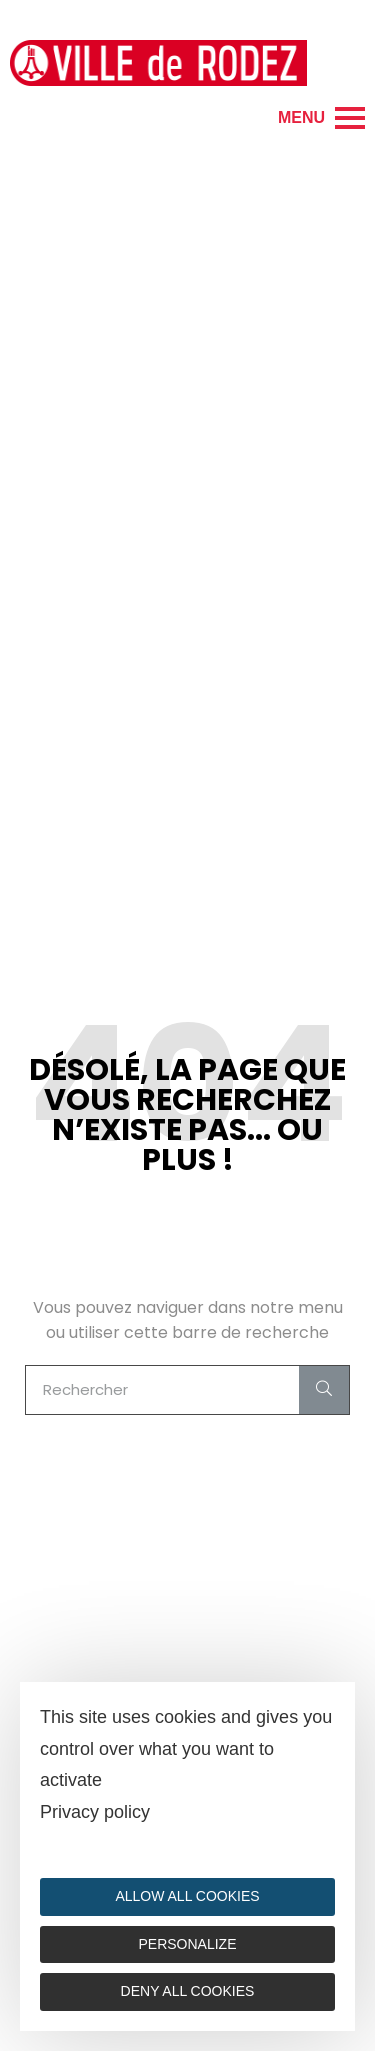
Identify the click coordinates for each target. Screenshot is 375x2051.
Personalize (187, 1944)
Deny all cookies (188, 1991)
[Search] (324, 1390)
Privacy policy (95, 1812)
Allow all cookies (187, 1896)
